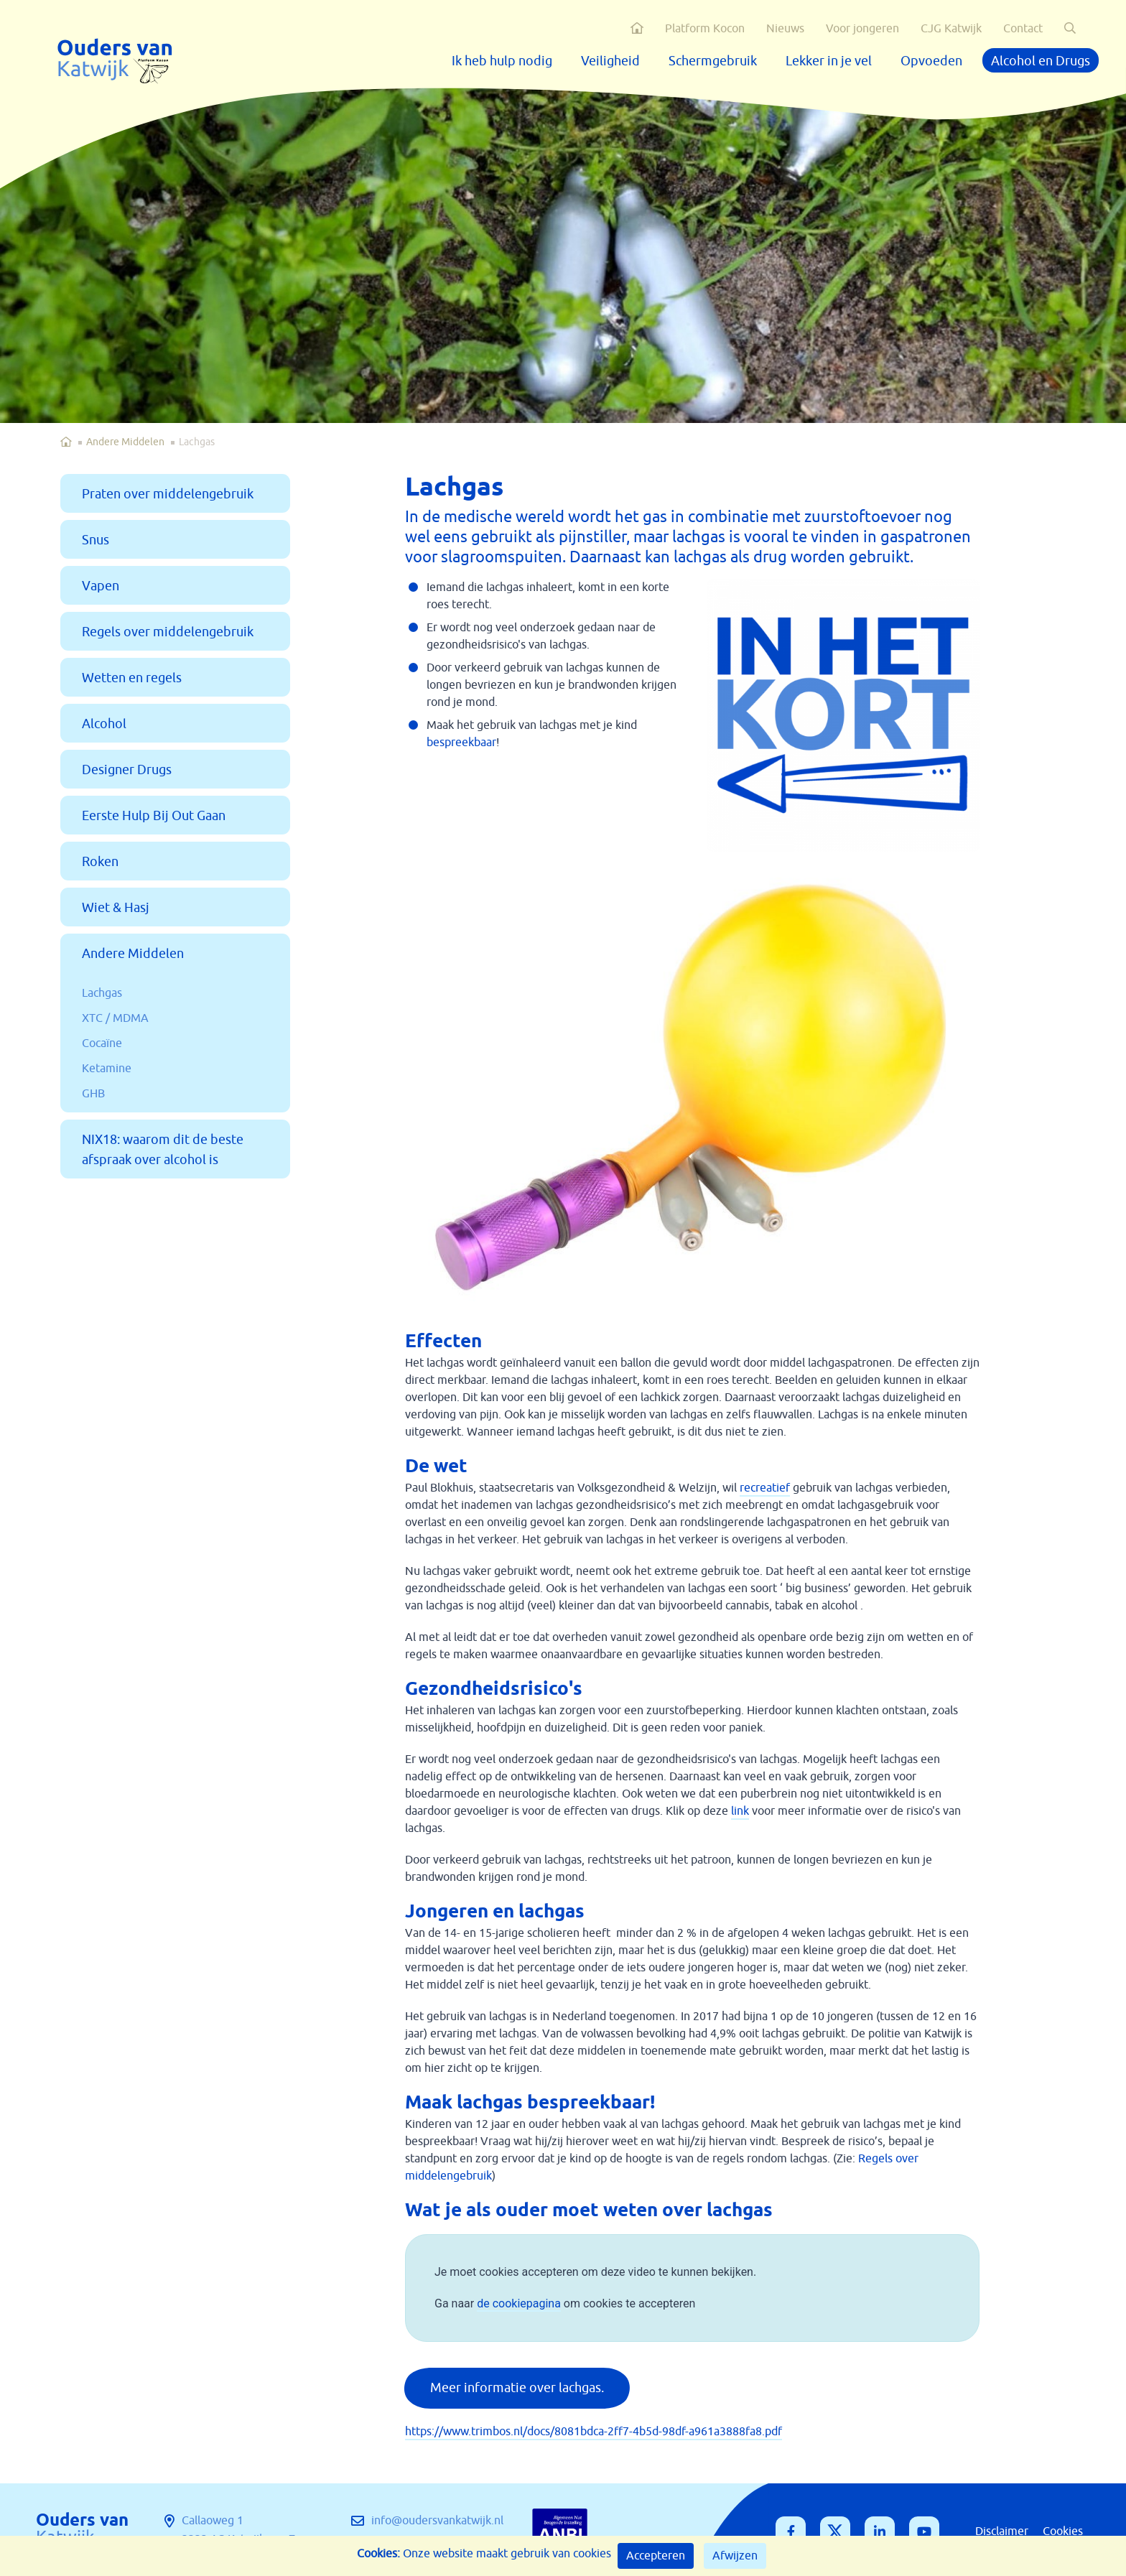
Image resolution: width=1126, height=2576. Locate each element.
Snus (95, 540)
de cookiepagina (519, 2303)
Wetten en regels (132, 678)
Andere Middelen (125, 442)
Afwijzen (735, 2556)
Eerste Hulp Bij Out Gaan (153, 816)
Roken (100, 862)
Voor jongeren (862, 29)
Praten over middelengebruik (167, 494)
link (740, 1811)
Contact (1023, 29)
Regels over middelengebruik (167, 632)
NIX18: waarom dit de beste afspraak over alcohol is (162, 1150)
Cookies (1063, 2531)
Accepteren (655, 2556)
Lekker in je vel (829, 61)
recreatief (765, 1488)
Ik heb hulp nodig (502, 61)
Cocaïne (102, 1043)
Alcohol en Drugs (1040, 61)
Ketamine (106, 1068)
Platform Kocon (705, 29)
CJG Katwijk (951, 29)
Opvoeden (931, 61)
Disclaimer (1001, 2531)
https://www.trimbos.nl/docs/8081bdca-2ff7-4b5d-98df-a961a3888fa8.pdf (593, 2431)
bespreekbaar (461, 742)
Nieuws (785, 29)
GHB (93, 1094)
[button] (1070, 28)
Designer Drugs (127, 770)
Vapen (100, 586)
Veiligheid (610, 61)
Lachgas (102, 993)
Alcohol (104, 724)
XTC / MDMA (115, 1018)
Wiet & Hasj (115, 908)
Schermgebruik (713, 61)
